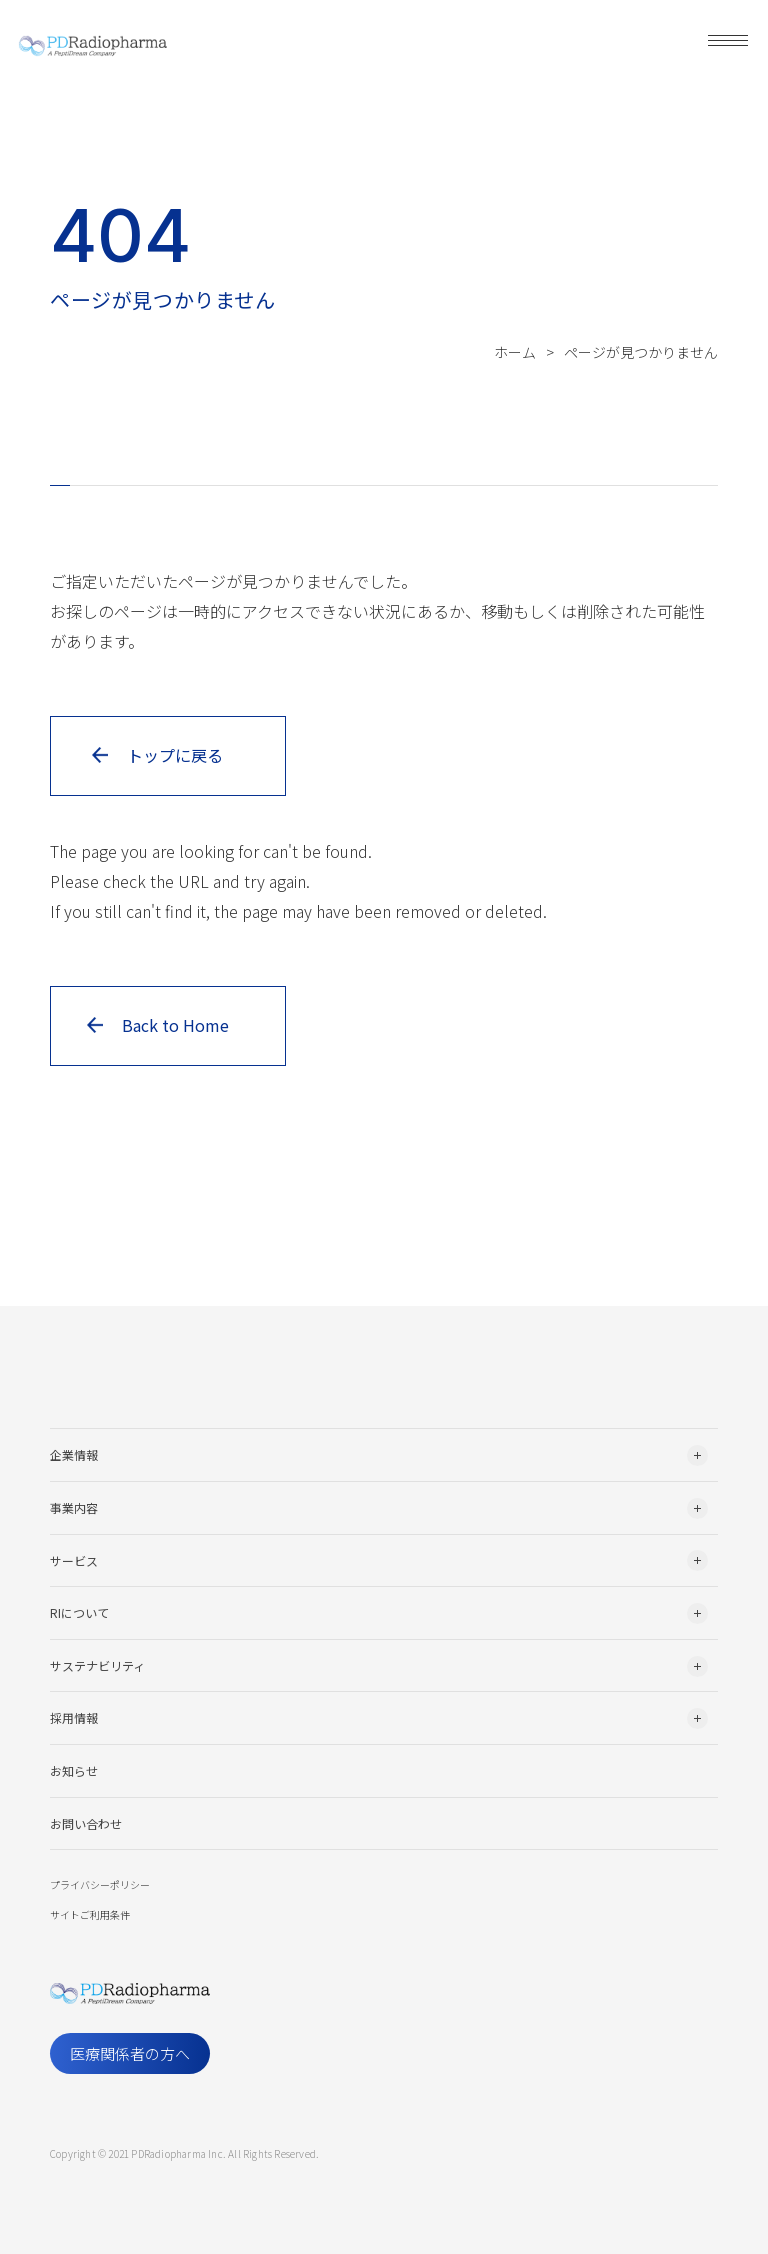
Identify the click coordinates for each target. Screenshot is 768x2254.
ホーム (515, 352)
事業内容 (74, 1507)
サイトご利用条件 (90, 1914)
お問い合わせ (86, 1823)
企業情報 (74, 1454)
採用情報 (74, 1717)
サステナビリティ (97, 1665)
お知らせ (74, 1770)
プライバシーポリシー (100, 1884)
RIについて (79, 1612)
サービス (74, 1560)
